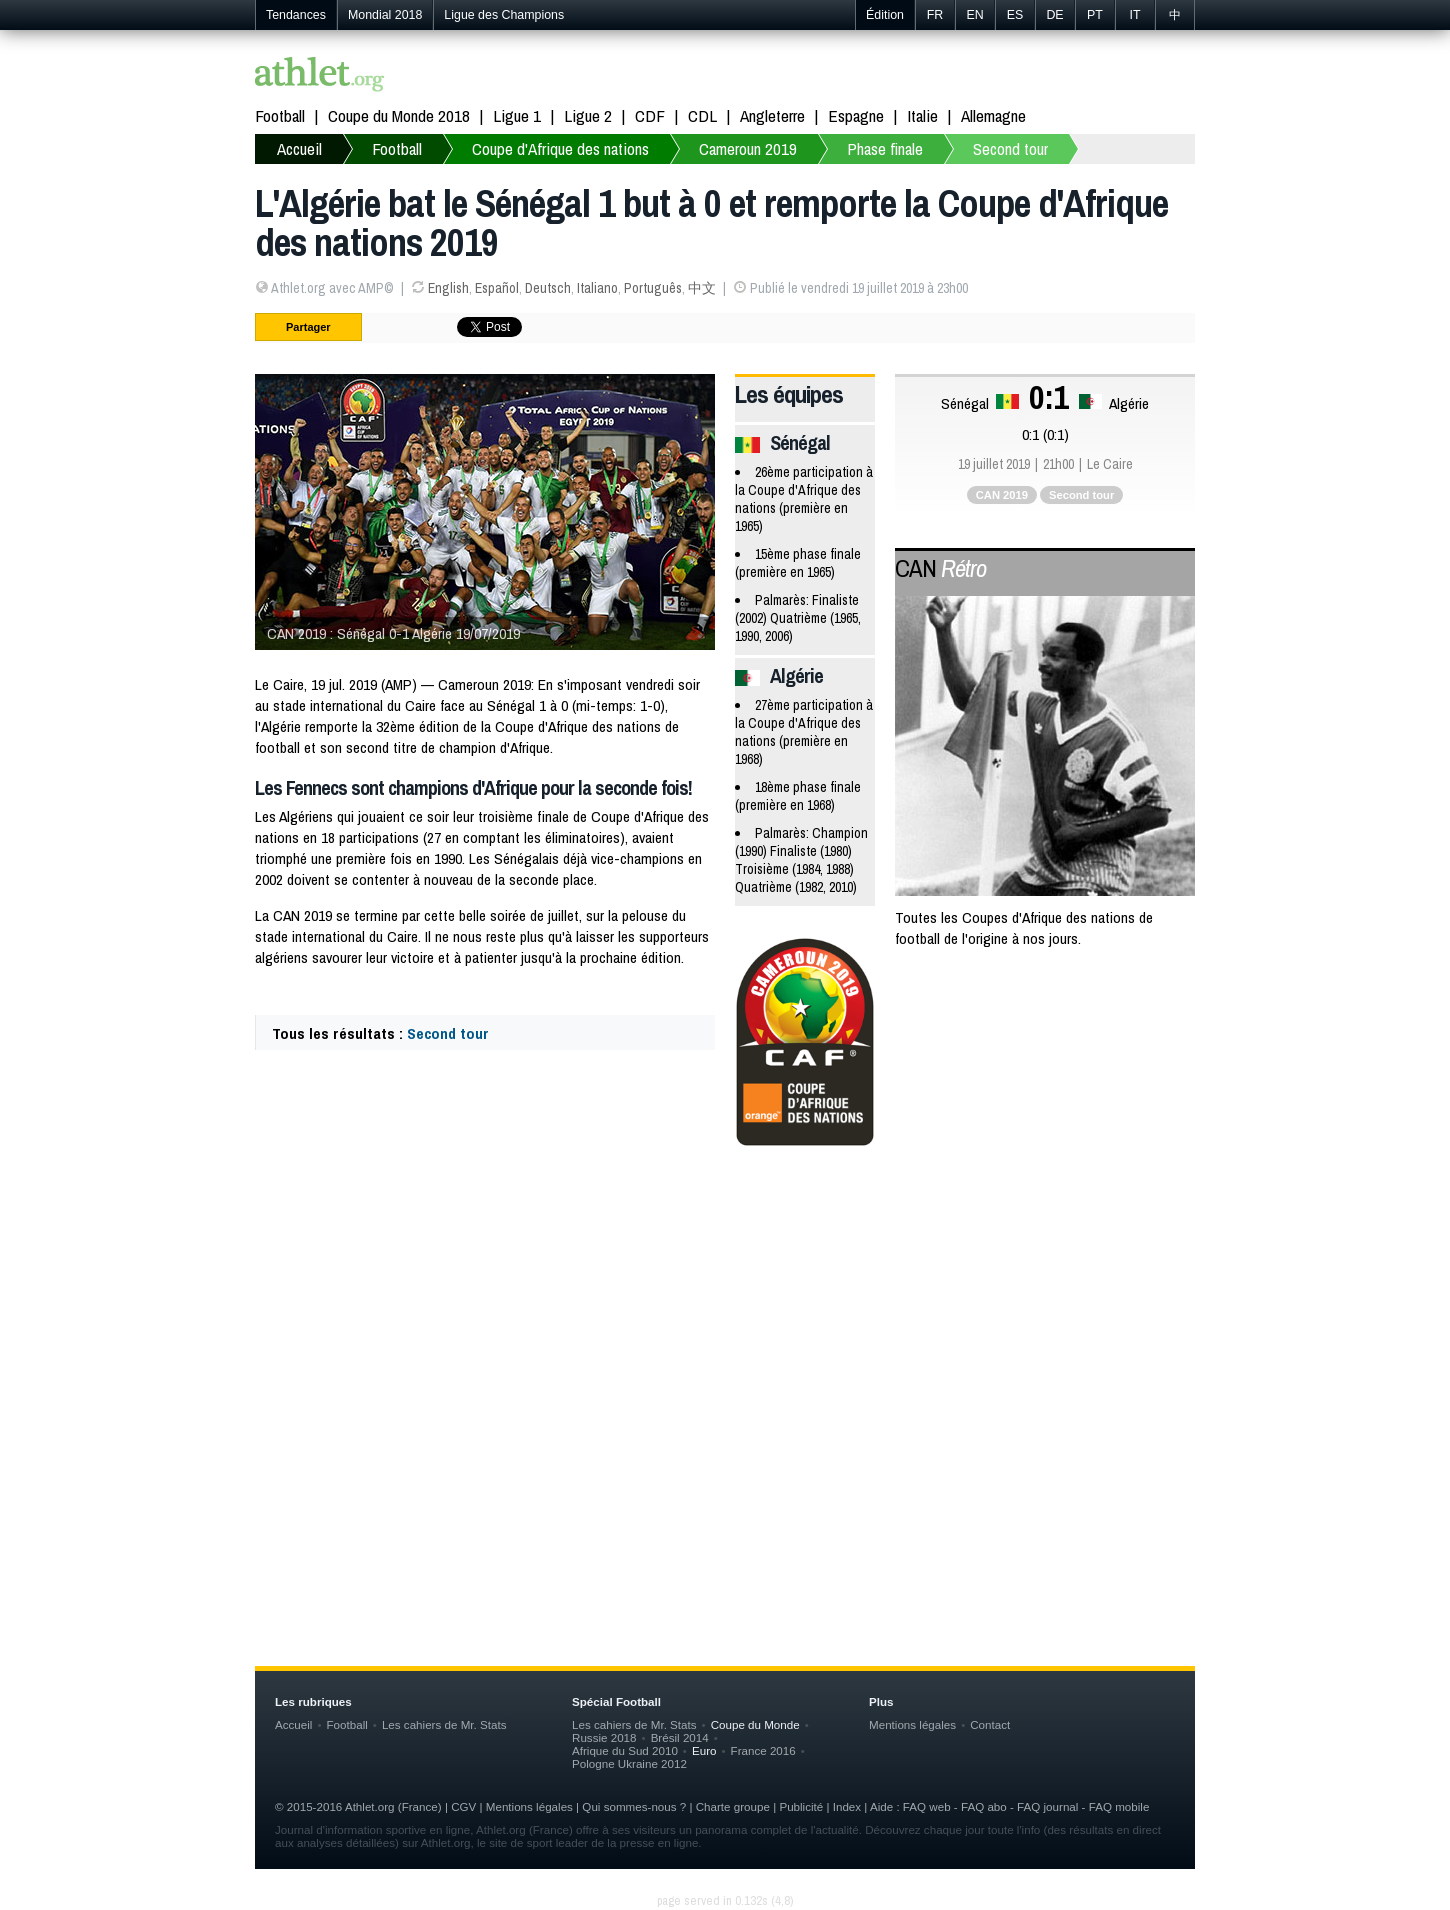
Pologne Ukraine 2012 (629, 1763)
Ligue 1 (517, 115)
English (448, 288)
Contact (990, 1724)
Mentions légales (912, 1724)
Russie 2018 (604, 1737)
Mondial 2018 (385, 15)
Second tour (1010, 148)
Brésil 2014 (680, 1737)
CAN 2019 (1002, 495)
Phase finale (885, 148)
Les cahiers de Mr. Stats (444, 1724)
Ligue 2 (588, 115)
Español (497, 288)
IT (1134, 15)
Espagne (856, 115)
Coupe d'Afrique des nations (560, 148)
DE (1054, 15)
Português (653, 288)
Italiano (597, 288)
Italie (922, 115)
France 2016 (763, 1750)
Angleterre (772, 115)
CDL (702, 115)
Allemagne (993, 115)
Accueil (299, 148)
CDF (650, 115)
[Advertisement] (725, 1323)
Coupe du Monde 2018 (399, 115)
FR (935, 15)
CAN (940, 568)
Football (280, 115)
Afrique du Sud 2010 (625, 1750)
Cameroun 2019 (748, 148)
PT (1095, 15)
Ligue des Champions (504, 15)
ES (1015, 15)
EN (974, 15)
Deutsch (548, 288)
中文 (702, 288)
